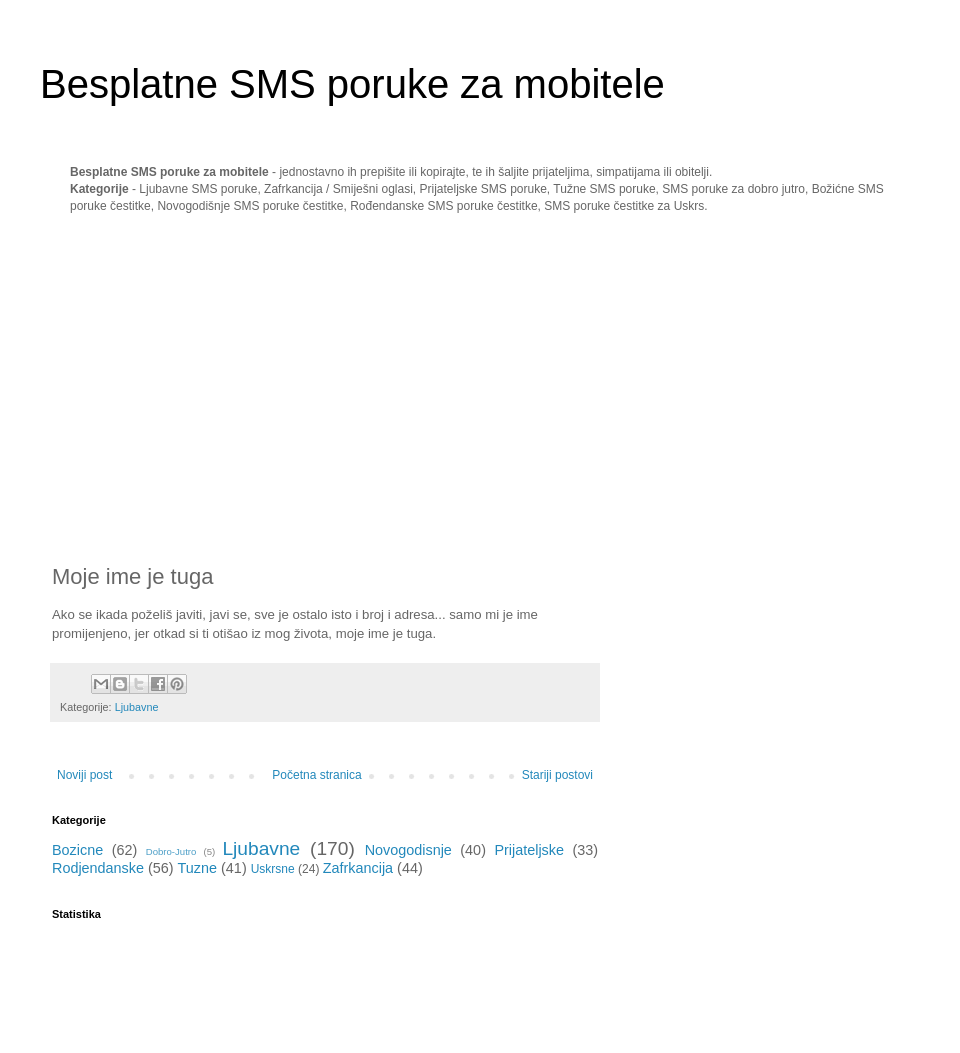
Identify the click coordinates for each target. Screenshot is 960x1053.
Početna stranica (316, 775)
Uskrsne (273, 869)
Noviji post (84, 775)
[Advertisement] (220, 389)
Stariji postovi (557, 775)
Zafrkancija (358, 868)
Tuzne (197, 868)
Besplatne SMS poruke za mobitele (352, 84)
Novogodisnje (408, 850)
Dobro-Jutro (171, 851)
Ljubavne (137, 707)
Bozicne (77, 850)
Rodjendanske (98, 868)
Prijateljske (529, 850)
